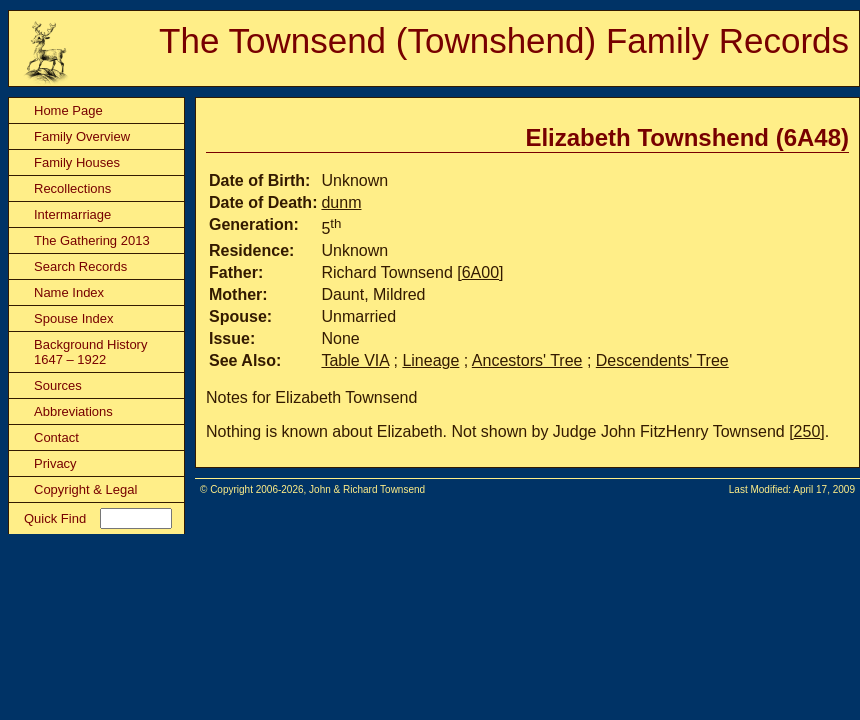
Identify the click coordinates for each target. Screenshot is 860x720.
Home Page (68, 110)
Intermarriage (72, 214)
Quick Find (55, 518)
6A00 (480, 272)
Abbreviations (73, 411)
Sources (58, 385)
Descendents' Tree (662, 360)
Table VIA (355, 360)
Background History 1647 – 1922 (90, 352)
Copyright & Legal (85, 489)
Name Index (69, 292)
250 (807, 431)
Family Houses (77, 162)
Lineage (430, 360)
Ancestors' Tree (527, 360)
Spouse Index (74, 318)
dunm (341, 202)
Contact (56, 437)
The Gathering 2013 (92, 240)
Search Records (80, 266)
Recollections (72, 188)
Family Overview (82, 136)
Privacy (55, 463)
